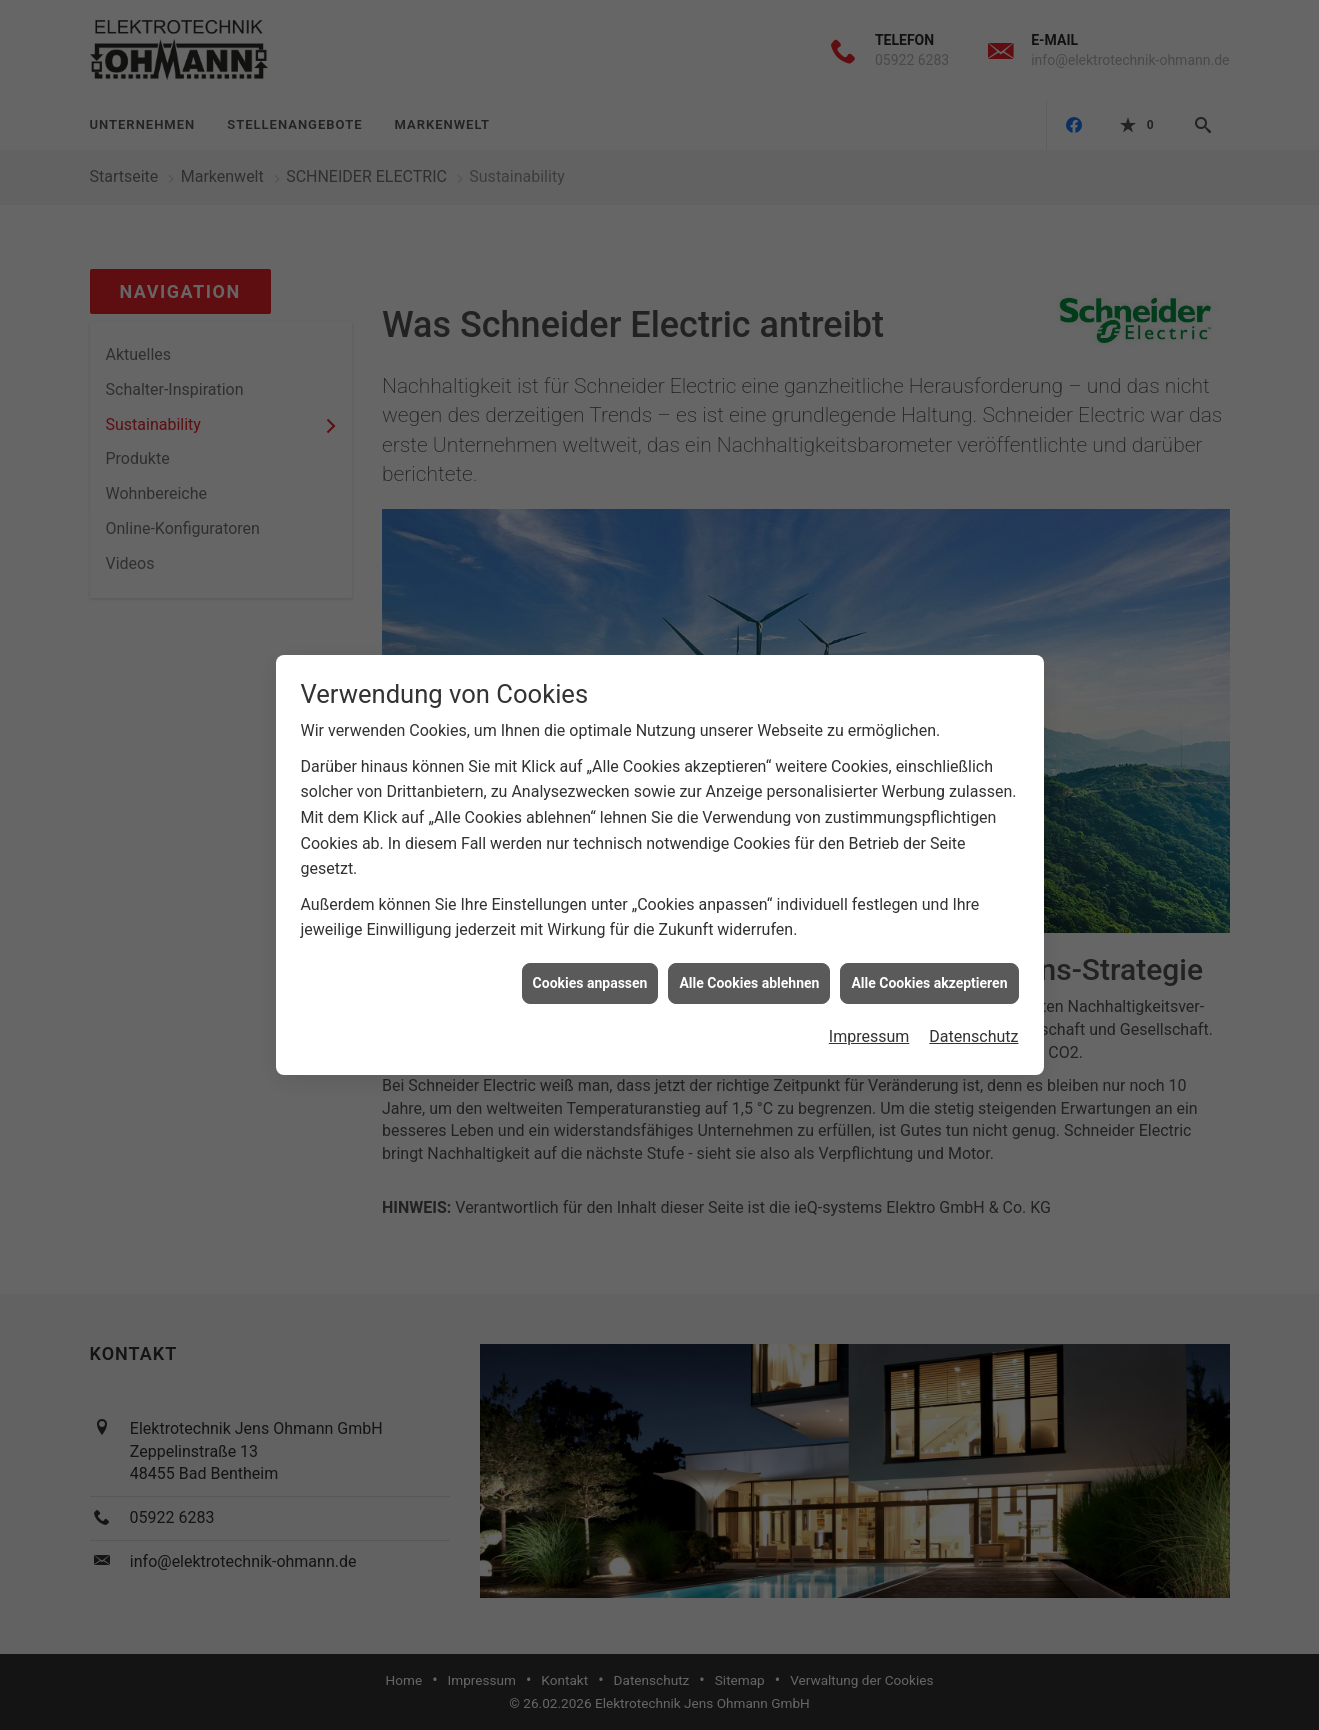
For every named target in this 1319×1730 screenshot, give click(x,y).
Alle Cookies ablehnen (749, 970)
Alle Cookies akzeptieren (929, 970)
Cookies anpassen (590, 970)
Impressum (869, 1024)
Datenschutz (973, 1024)
